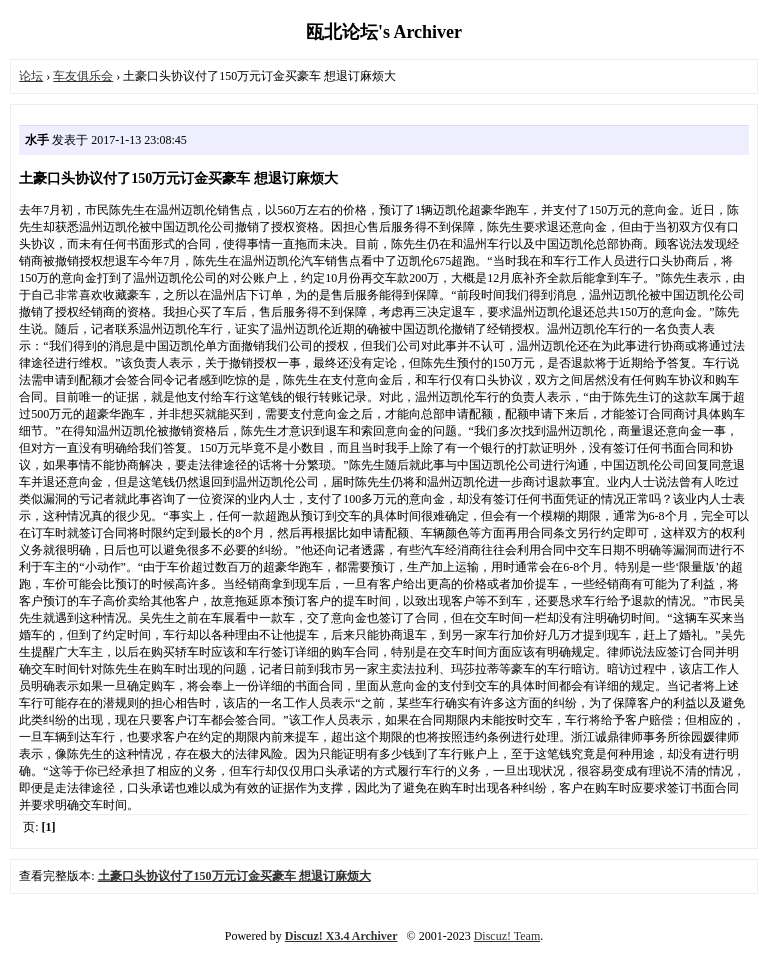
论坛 (31, 76)
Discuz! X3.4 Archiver (341, 936)
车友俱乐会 (83, 76)
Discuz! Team (507, 936)
